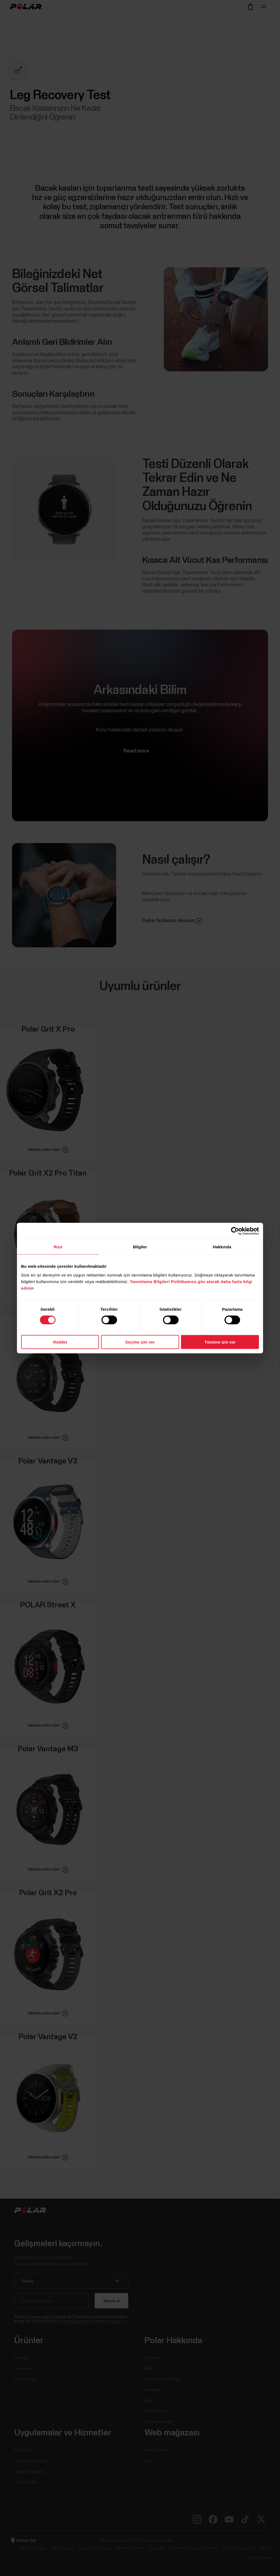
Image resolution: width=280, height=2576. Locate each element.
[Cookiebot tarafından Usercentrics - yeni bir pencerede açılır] (235, 1231)
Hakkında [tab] (222, 1246)
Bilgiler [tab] (140, 1246)
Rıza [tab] (58, 1246)
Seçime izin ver (140, 1341)
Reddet (60, 1341)
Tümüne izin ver (219, 1341)
